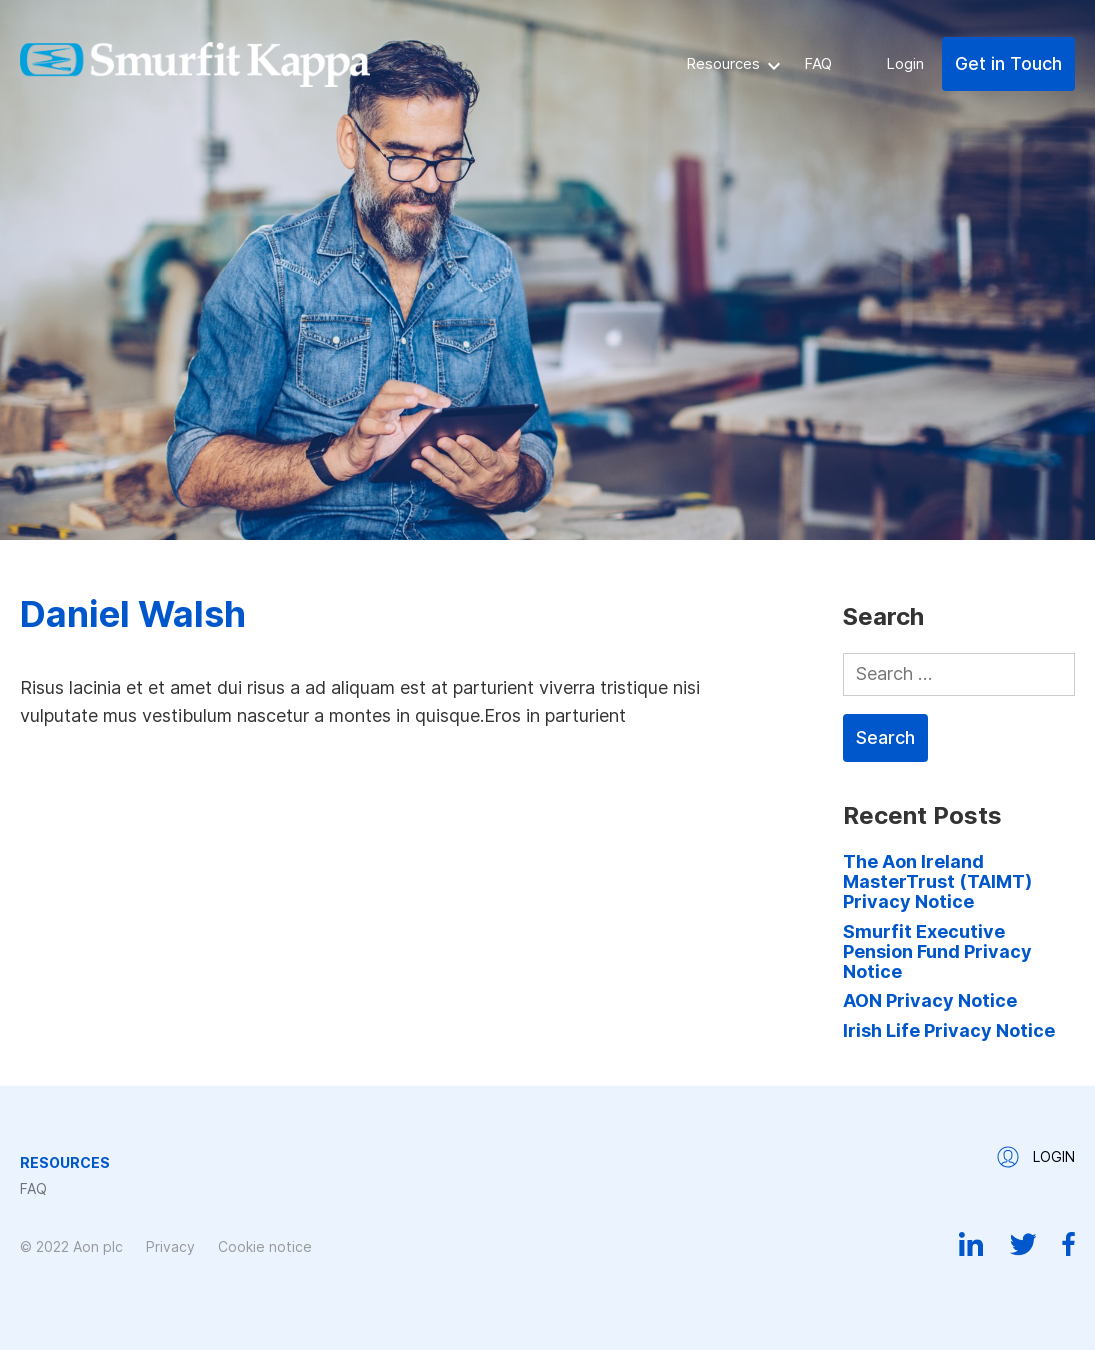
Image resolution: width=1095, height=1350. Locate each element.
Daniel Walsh (133, 614)
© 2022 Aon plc (71, 1246)
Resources (723, 63)
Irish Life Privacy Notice (949, 1030)
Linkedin (971, 1244)
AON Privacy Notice (930, 1000)
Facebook (1068, 1244)
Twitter (1023, 1244)
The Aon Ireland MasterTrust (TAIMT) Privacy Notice (937, 882)
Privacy (170, 1246)
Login (905, 63)
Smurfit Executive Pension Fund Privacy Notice (937, 952)
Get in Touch (1008, 63)
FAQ (818, 63)
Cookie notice (265, 1246)
